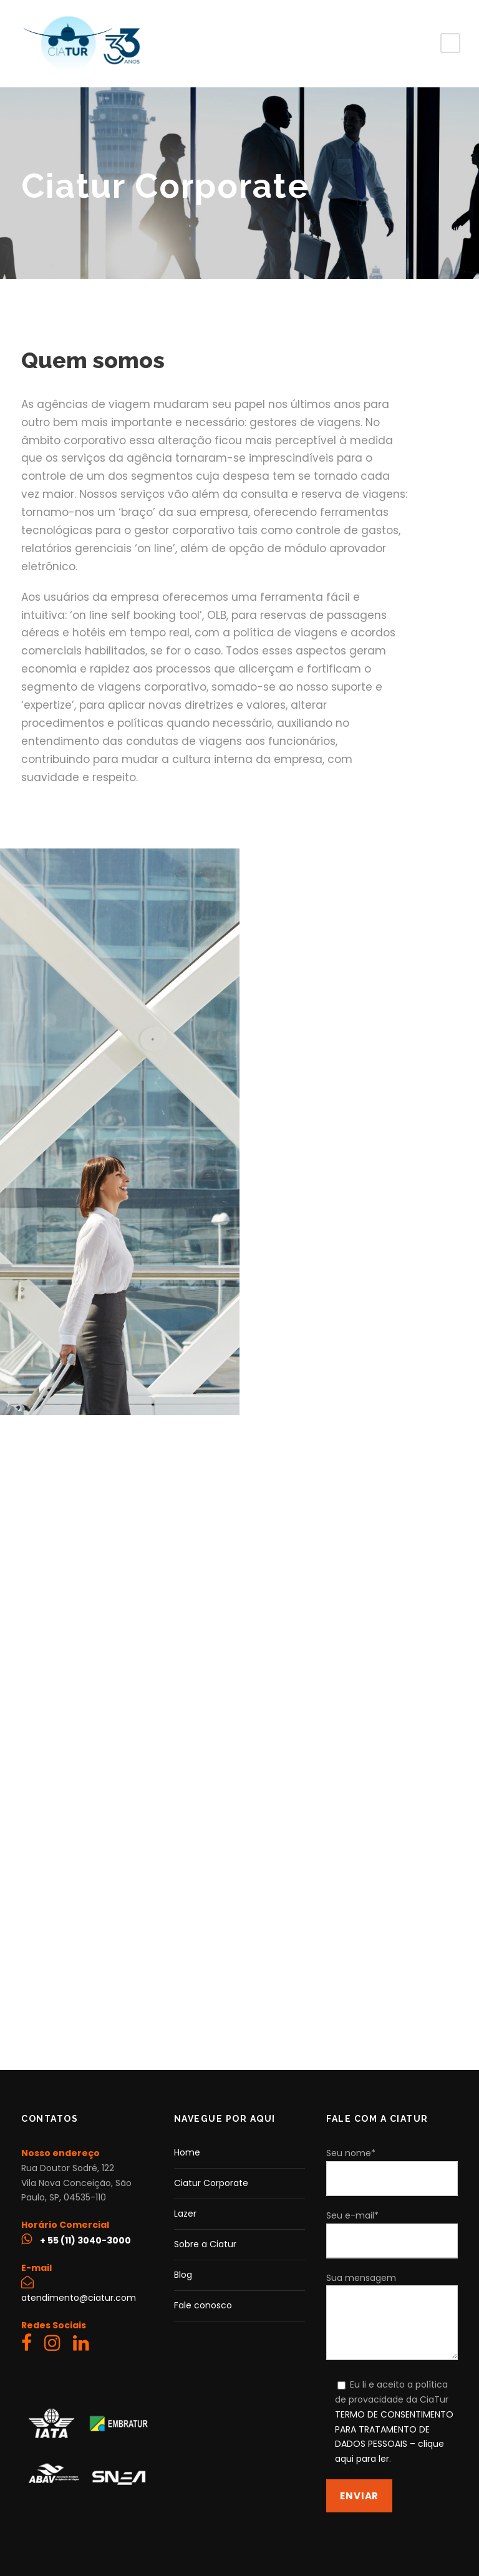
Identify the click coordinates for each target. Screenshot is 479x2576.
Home (187, 2152)
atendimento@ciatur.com (78, 2298)
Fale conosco (203, 2305)
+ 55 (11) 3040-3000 (85, 2240)
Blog (183, 2274)
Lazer (185, 2213)
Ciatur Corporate (211, 2183)
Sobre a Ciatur (205, 2244)
